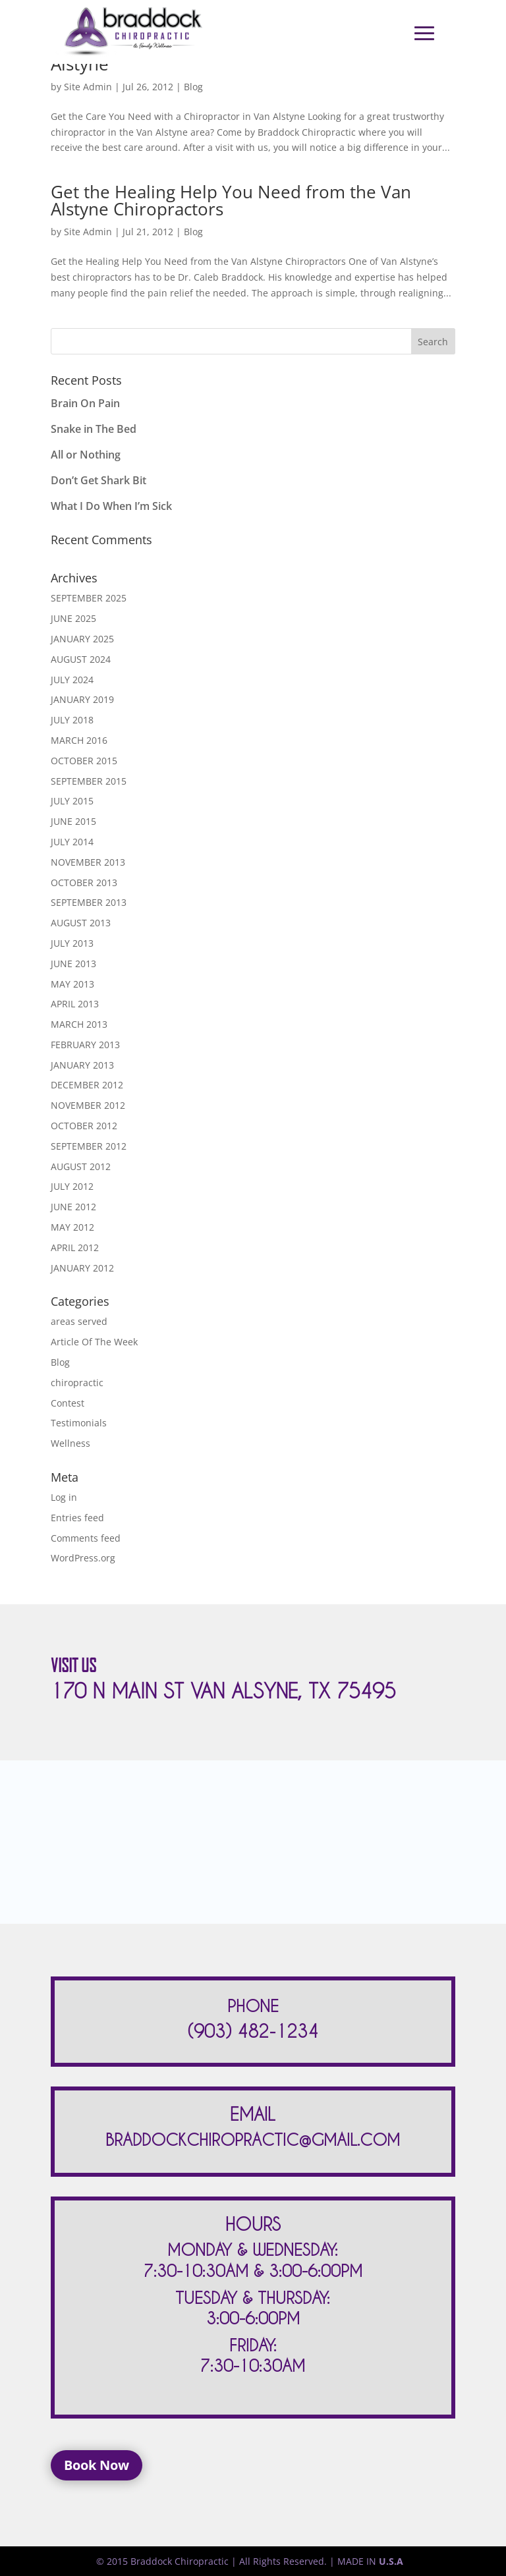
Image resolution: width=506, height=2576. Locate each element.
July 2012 (72, 1186)
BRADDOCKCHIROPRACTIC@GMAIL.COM (252, 2139)
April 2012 (75, 1247)
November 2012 (88, 1105)
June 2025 (73, 618)
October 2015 (84, 760)
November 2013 (88, 862)
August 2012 (81, 1166)
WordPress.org (83, 1558)
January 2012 (82, 1268)
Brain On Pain (85, 403)
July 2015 (72, 801)
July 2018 (72, 720)
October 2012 (84, 1125)
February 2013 (85, 1044)
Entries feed (77, 1517)
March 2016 (79, 740)
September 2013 (88, 902)
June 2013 (73, 963)
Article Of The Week (94, 1341)
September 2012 (88, 1146)
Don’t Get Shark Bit (98, 480)
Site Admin (88, 86)
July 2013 (72, 943)
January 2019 (82, 699)
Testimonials (79, 1422)
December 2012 (87, 1084)
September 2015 (88, 781)
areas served (79, 1321)
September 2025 (88, 598)
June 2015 (73, 821)
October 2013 (84, 882)
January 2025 (82, 638)
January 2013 (82, 1065)
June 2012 (73, 1206)
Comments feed (86, 1538)
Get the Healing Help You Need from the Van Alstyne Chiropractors (231, 200)
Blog (193, 86)
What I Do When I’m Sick (111, 506)
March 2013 (79, 1024)
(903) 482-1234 (253, 2031)
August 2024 (81, 659)
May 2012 (72, 1227)
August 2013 (81, 922)
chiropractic (77, 1382)
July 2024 (72, 679)
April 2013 (75, 1003)
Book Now (96, 2465)
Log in (64, 1497)
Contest (67, 1403)
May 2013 (72, 984)
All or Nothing (86, 454)
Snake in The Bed (93, 429)
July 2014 (72, 841)
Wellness (70, 1443)
